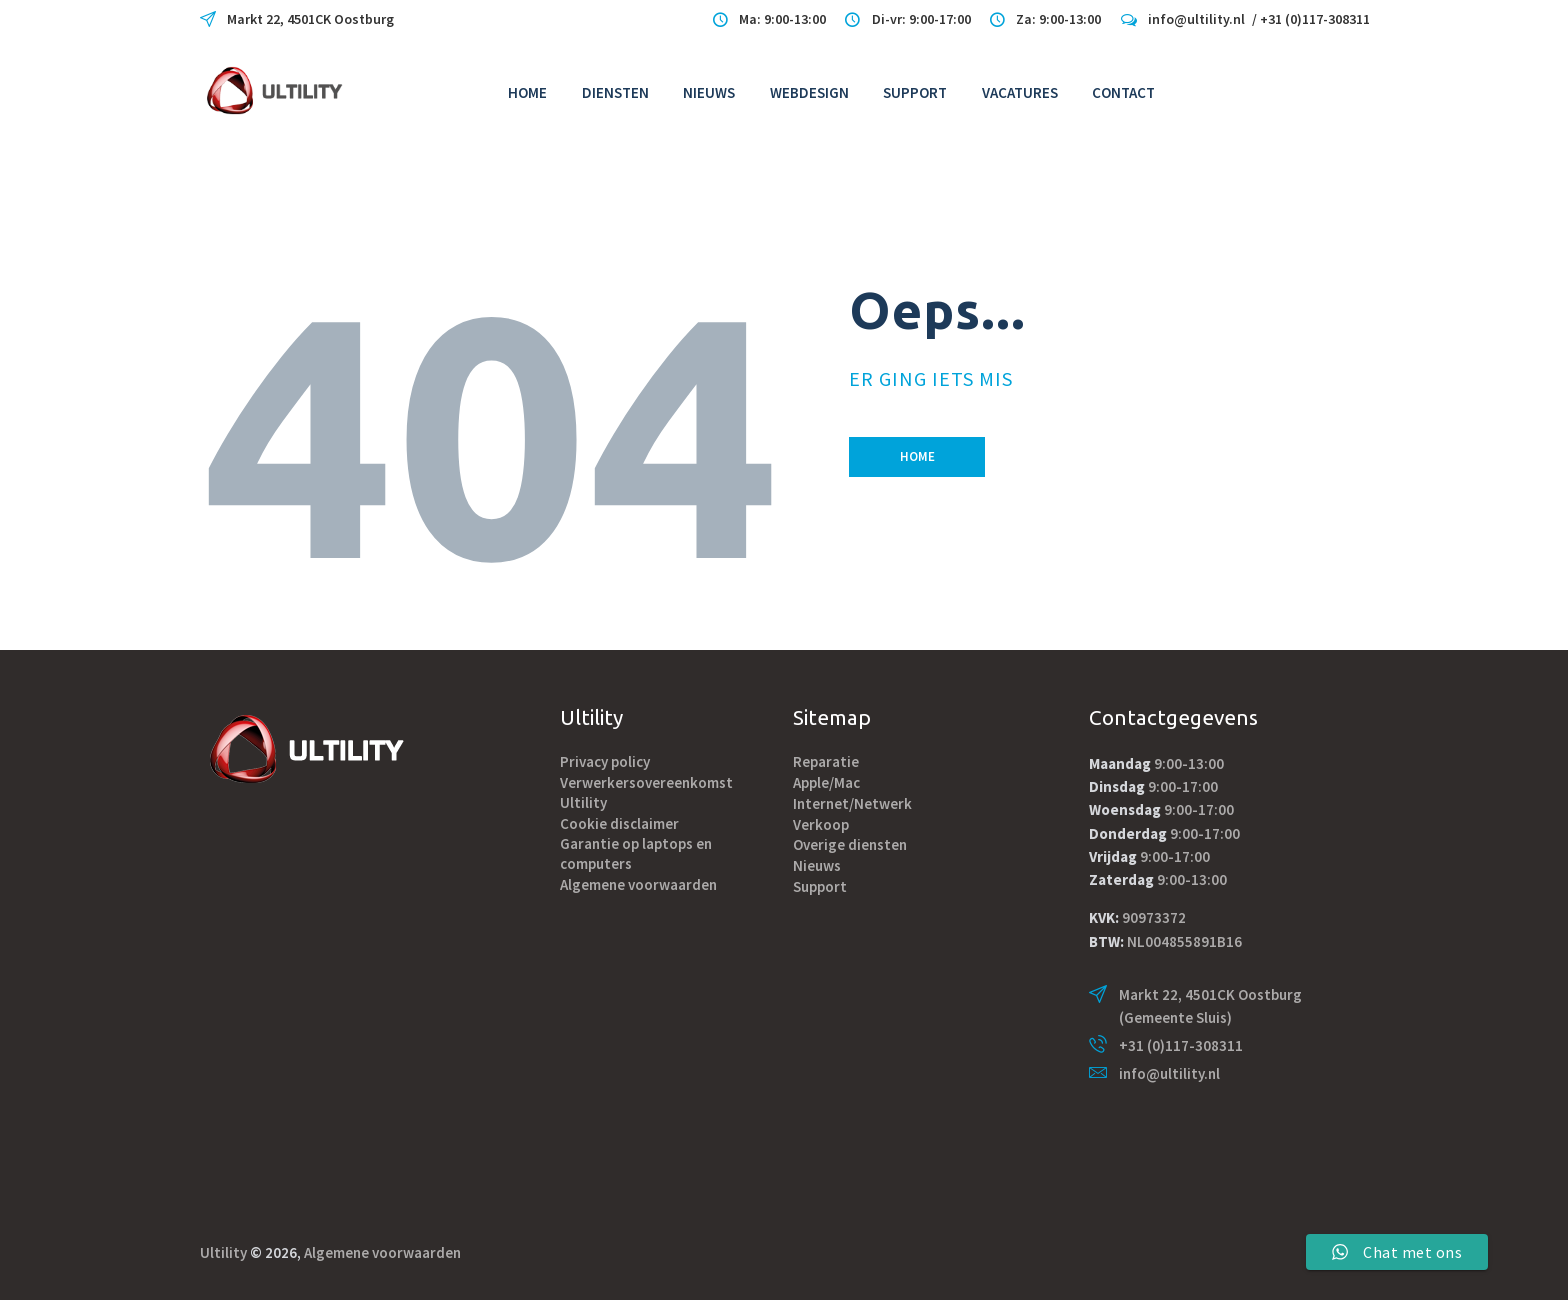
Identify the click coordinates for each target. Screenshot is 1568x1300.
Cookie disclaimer (619, 823)
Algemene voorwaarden (638, 884)
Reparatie (826, 761)
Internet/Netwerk (852, 803)
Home (917, 456)
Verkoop (821, 824)
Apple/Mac (826, 782)
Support (820, 886)
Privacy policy (605, 761)
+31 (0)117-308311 (1181, 1045)
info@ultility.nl (1169, 1073)
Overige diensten (850, 844)
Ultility (223, 1252)
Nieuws (817, 865)
